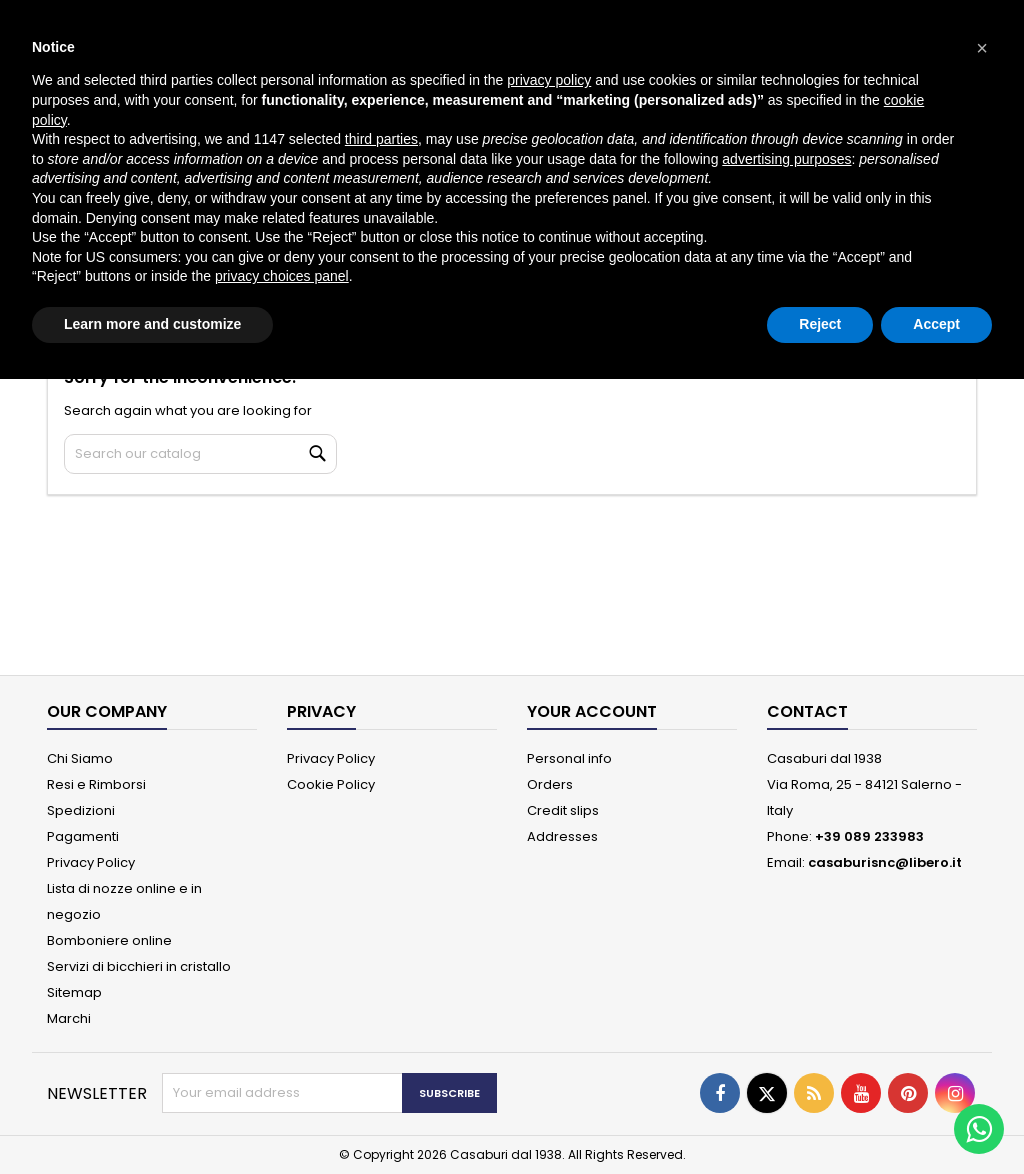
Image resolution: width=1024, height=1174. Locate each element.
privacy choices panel (282, 276)
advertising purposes (786, 159)
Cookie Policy (331, 784)
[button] (982, 48)
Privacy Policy (91, 862)
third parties (381, 139)
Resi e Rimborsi (96, 784)
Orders (550, 784)
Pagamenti (83, 836)
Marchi (69, 1018)
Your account (592, 711)
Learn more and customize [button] (152, 324)
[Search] (200, 454)
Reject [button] (820, 324)
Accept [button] (936, 324)
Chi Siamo (80, 758)
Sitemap (74, 992)
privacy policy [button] (549, 80)
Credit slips (563, 810)
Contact (807, 711)
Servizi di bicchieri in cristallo (139, 966)
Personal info (569, 758)
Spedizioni (81, 810)
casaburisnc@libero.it (885, 862)
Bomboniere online (109, 940)
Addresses (562, 836)
